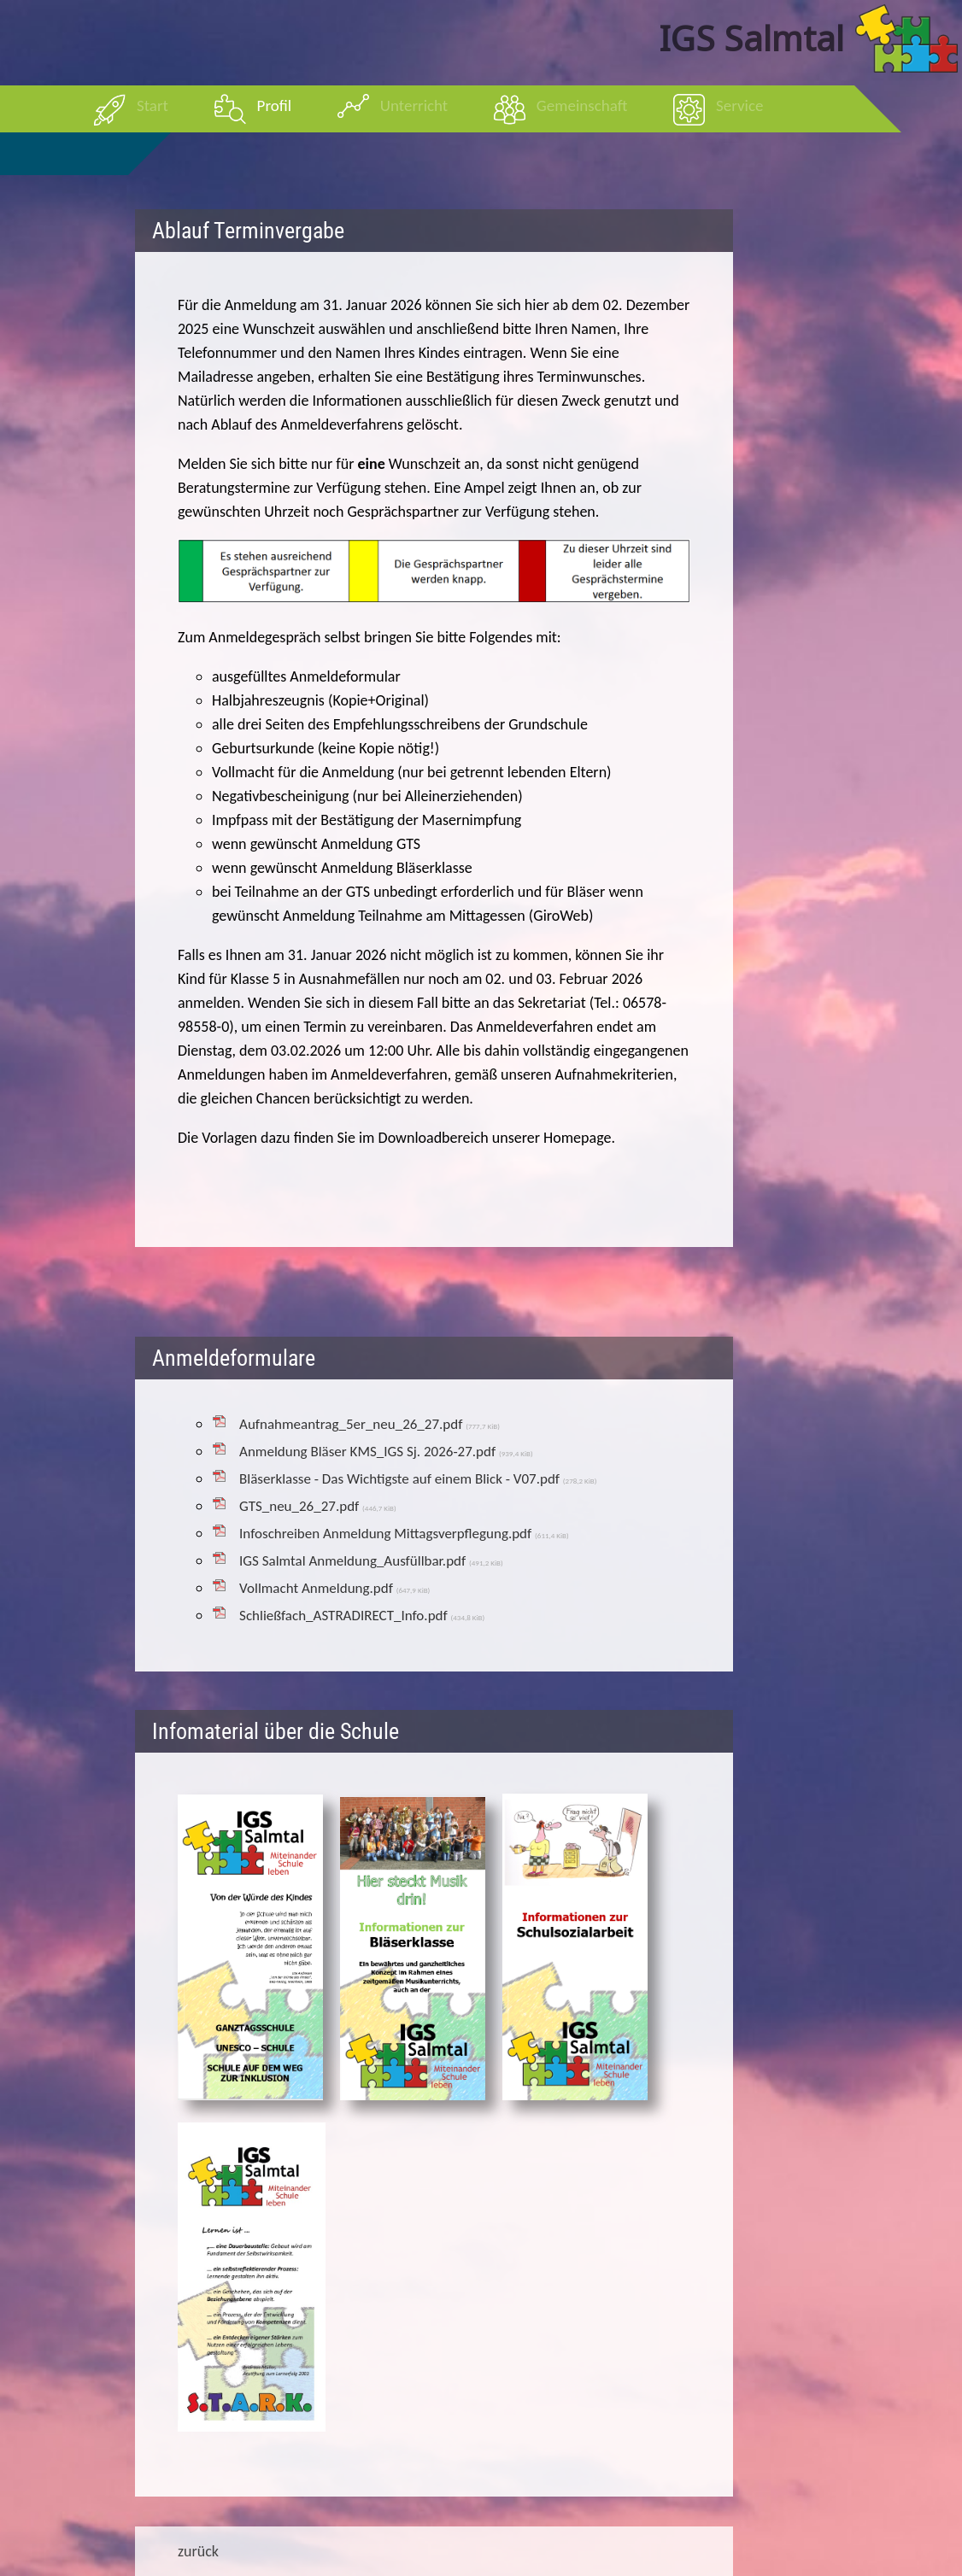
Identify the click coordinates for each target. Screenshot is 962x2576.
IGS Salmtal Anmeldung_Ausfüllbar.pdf (371, 1561)
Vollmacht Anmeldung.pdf (334, 1588)
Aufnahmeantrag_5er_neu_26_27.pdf (369, 1424)
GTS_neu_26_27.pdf (317, 1506)
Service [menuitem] (739, 105)
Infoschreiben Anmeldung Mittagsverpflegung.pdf (404, 1534)
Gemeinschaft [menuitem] (582, 105)
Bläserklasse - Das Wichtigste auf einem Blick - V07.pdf (417, 1479)
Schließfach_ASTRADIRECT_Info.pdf (361, 1616)
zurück (198, 2551)
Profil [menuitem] (274, 105)
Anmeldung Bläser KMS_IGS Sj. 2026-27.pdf (386, 1452)
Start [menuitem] (152, 105)
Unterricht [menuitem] (414, 105)
